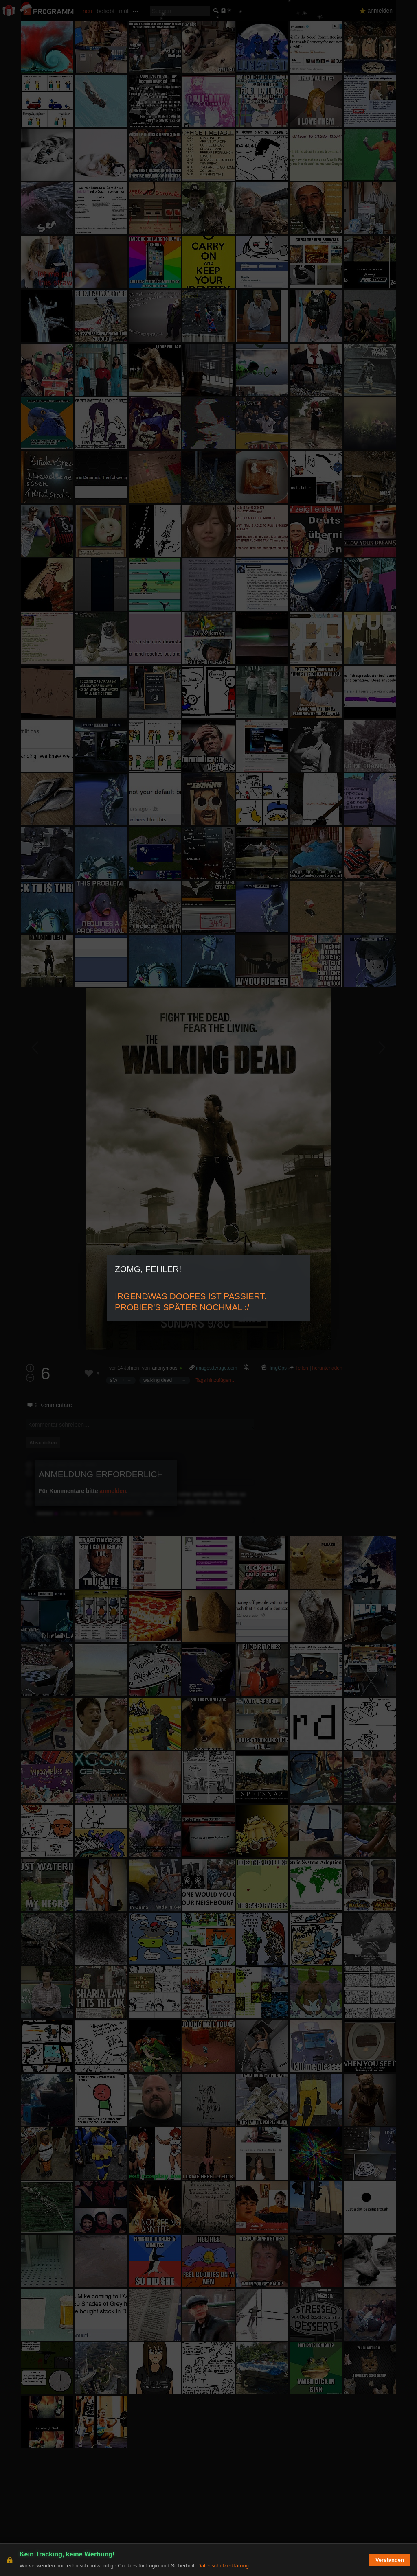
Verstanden (389, 2560)
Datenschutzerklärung (222, 2566)
